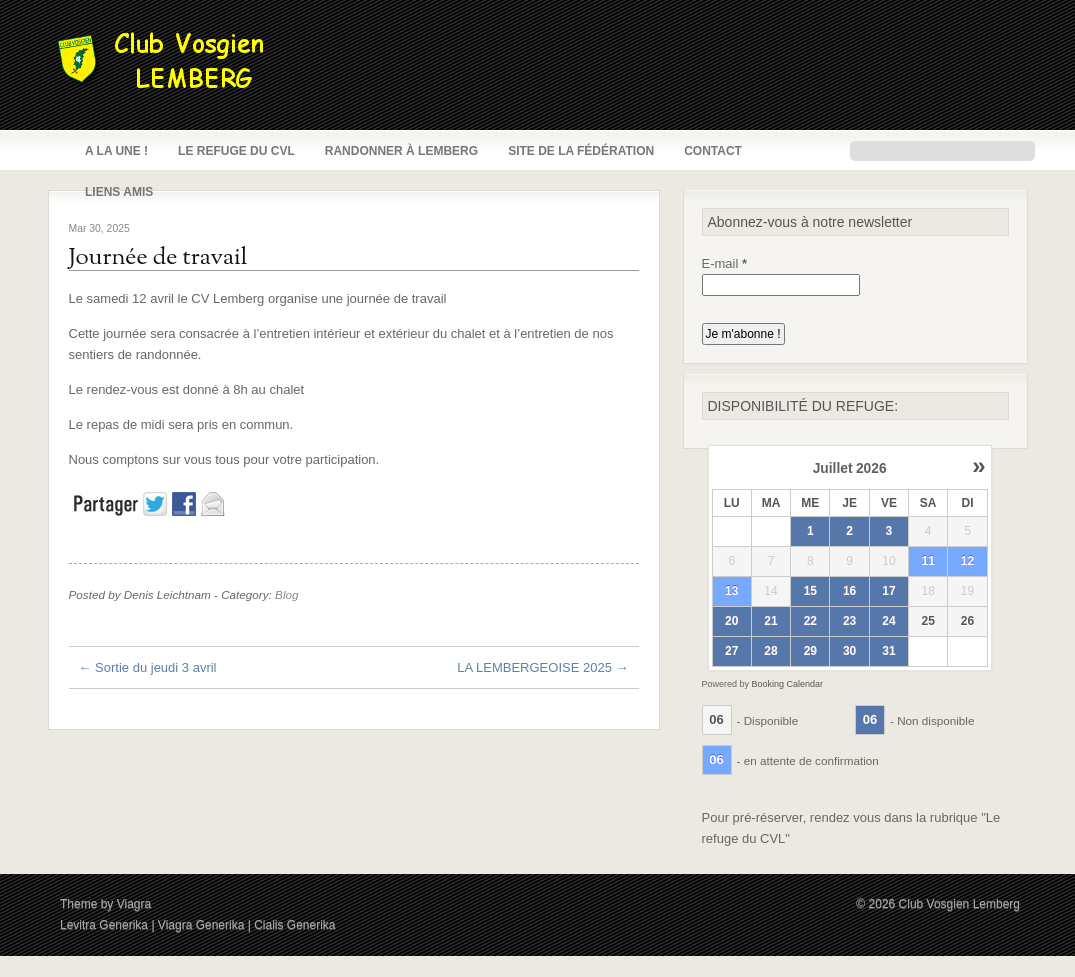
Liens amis (119, 192)
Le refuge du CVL (236, 151)
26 (967, 621)
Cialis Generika (294, 925)
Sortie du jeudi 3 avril (148, 667)
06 (716, 719)
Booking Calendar (788, 684)
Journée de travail (158, 258)
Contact (713, 151)
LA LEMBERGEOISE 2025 (542, 667)
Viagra (134, 904)
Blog (286, 594)
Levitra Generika (104, 925)
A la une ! (116, 151)
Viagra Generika (201, 925)
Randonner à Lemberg (401, 151)
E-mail (725, 263)
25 (927, 621)
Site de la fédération (581, 151)
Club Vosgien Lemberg (959, 904)
